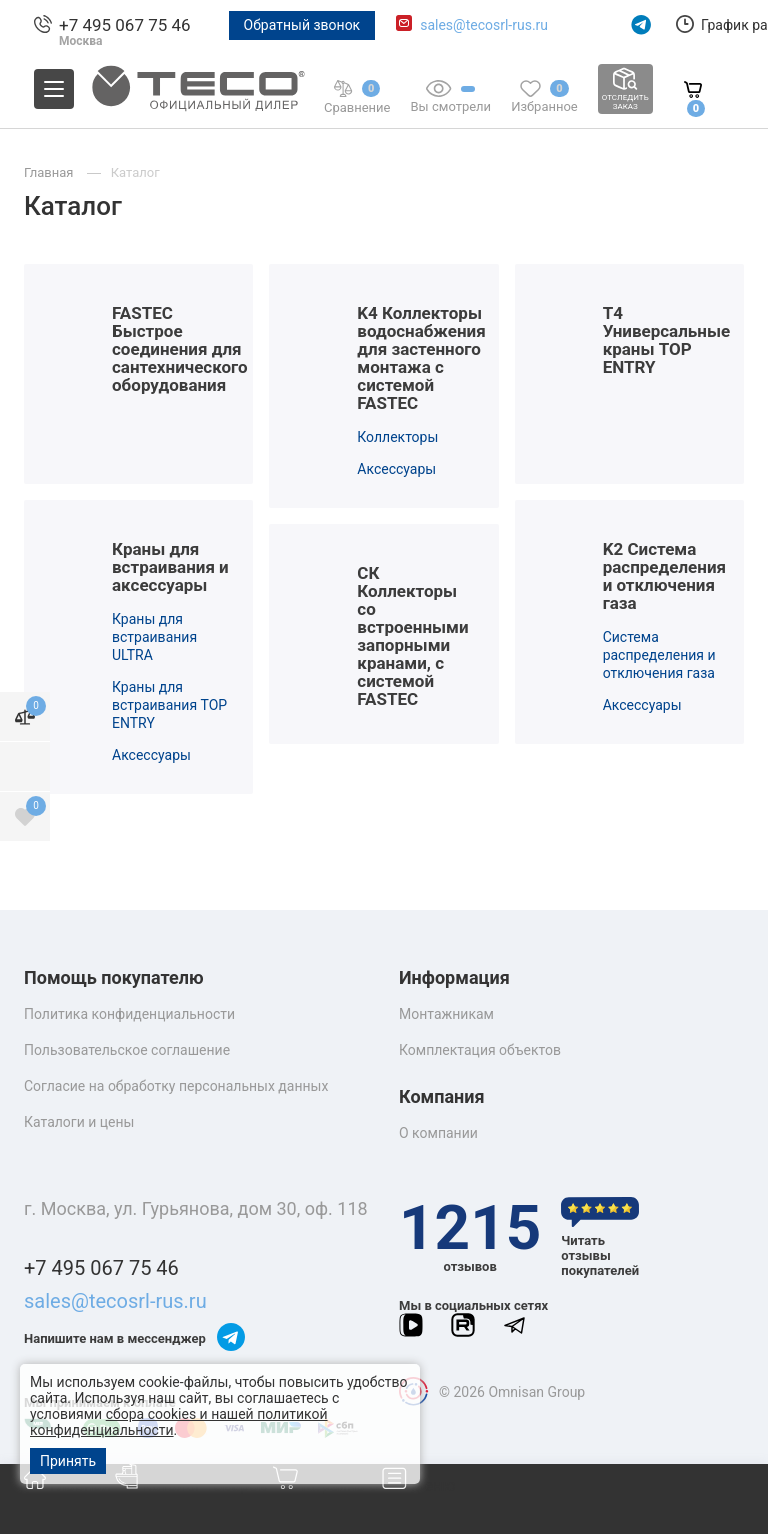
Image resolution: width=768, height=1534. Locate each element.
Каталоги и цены (79, 1122)
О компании (438, 1133)
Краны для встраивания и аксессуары (170, 567)
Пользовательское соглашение (127, 1050)
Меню (419, 1485)
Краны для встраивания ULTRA (154, 637)
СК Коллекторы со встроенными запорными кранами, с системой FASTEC (412, 636)
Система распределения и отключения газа (659, 655)
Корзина (327, 1485)
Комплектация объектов (480, 1050)
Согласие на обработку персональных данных (176, 1086)
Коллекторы (397, 437)
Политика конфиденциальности (129, 1014)
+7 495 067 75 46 (125, 25)
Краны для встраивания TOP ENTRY (169, 705)
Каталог (135, 172)
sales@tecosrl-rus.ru (484, 25)
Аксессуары (396, 469)
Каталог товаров (193, 1485)
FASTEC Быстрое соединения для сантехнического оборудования (180, 349)
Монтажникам (446, 1014)
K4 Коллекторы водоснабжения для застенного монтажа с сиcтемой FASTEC (421, 358)
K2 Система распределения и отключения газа (664, 576)
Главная (69, 1485)
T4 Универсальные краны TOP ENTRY (667, 340)
